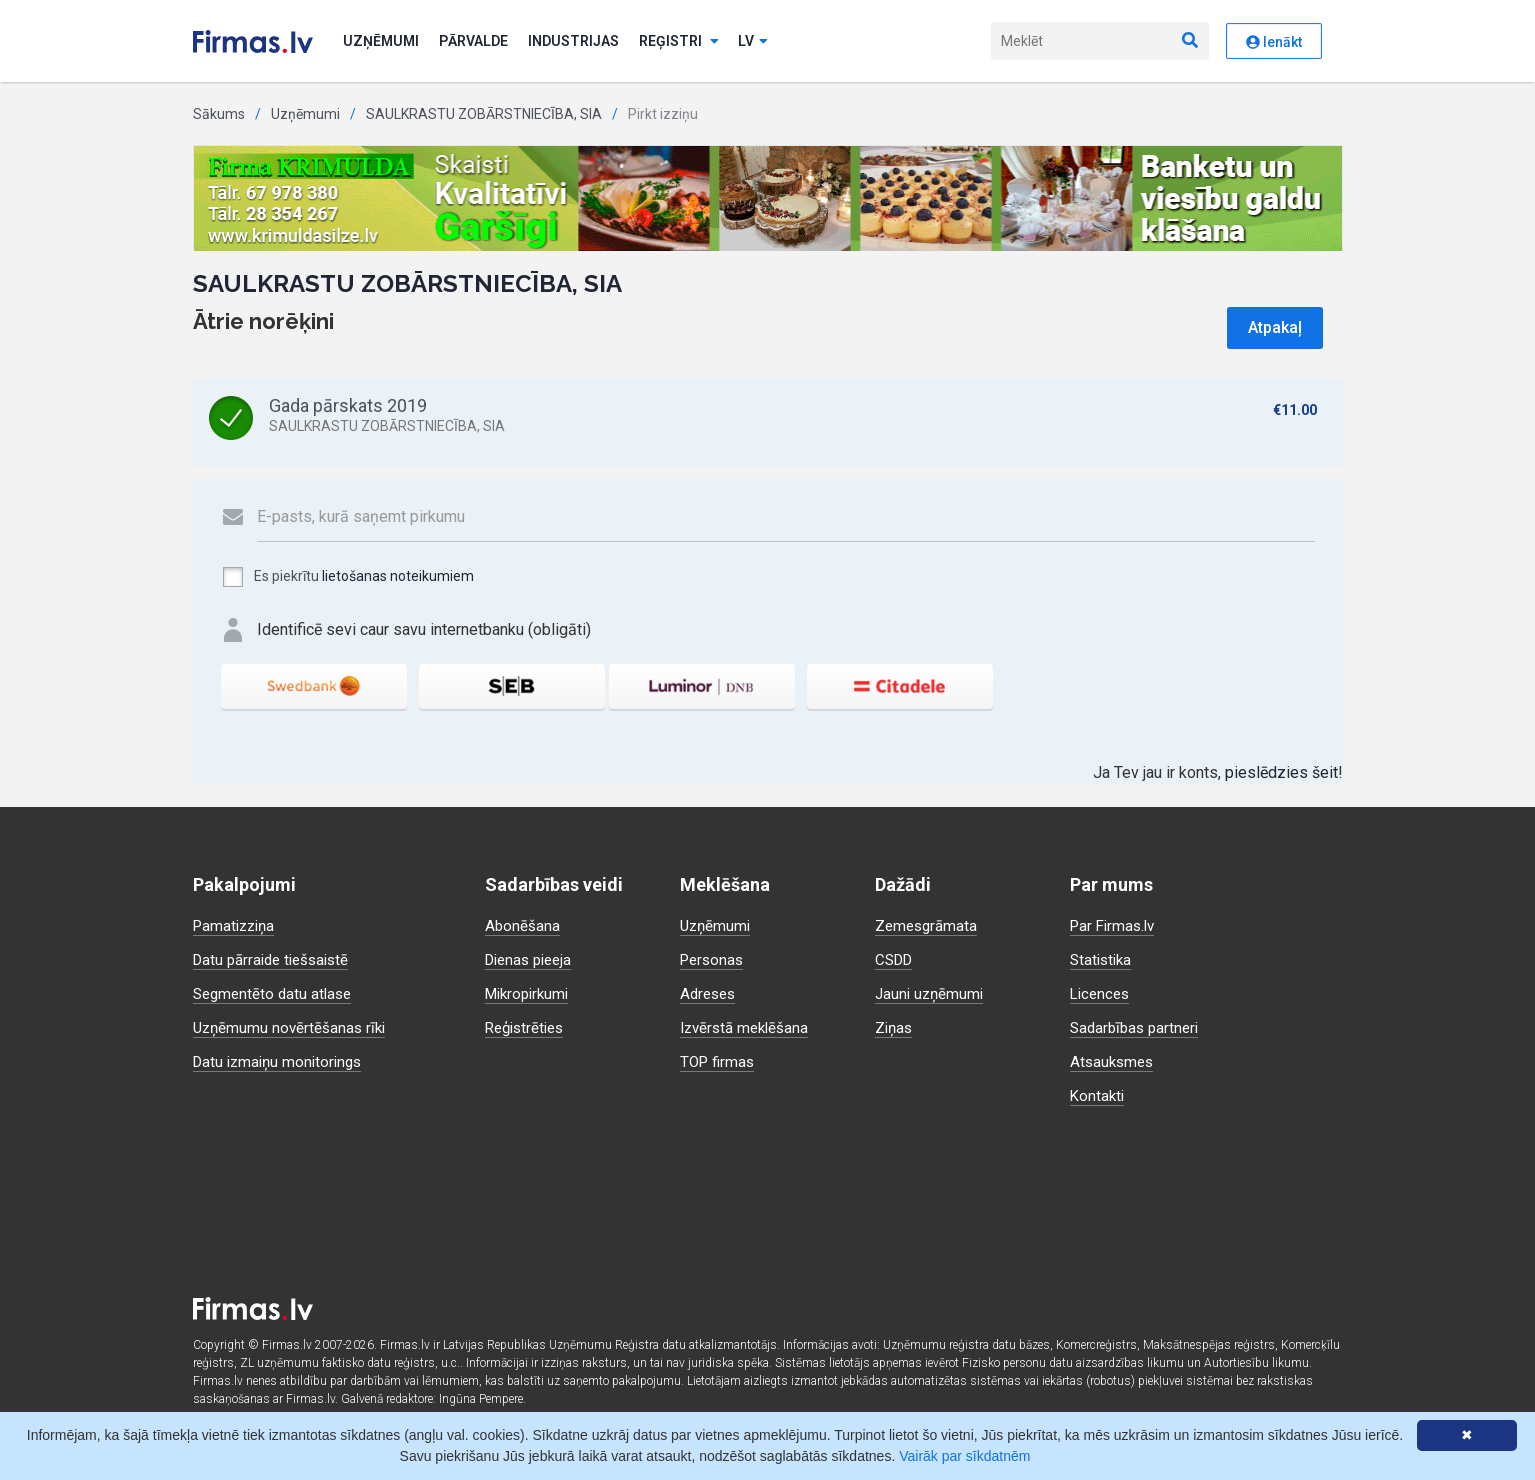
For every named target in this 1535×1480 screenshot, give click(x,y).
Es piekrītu (347, 577)
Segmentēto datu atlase (276, 993)
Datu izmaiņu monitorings (282, 1061)
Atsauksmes (1114, 1061)
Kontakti (1098, 1095)
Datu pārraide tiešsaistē (276, 959)
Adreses (710, 993)
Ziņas (895, 1027)
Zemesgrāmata (928, 925)
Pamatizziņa (237, 925)
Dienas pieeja (532, 959)
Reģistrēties (528, 1027)
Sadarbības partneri (1138, 1027)
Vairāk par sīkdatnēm (964, 1456)
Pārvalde (473, 41)
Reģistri (679, 41)
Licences (1102, 993)
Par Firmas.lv (1115, 925)
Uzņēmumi (381, 41)
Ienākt (1274, 42)
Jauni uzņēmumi (931, 993)
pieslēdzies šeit (1281, 772)
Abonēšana (523, 925)
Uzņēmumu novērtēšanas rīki (292, 1027)
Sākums (219, 114)
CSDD (896, 959)
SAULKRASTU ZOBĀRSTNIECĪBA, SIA (484, 114)
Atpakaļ (1275, 327)
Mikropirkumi (530, 993)
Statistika (1103, 959)
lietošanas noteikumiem (398, 576)
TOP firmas (719, 1061)
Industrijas (573, 41)
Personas (714, 959)
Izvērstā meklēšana (748, 1027)
